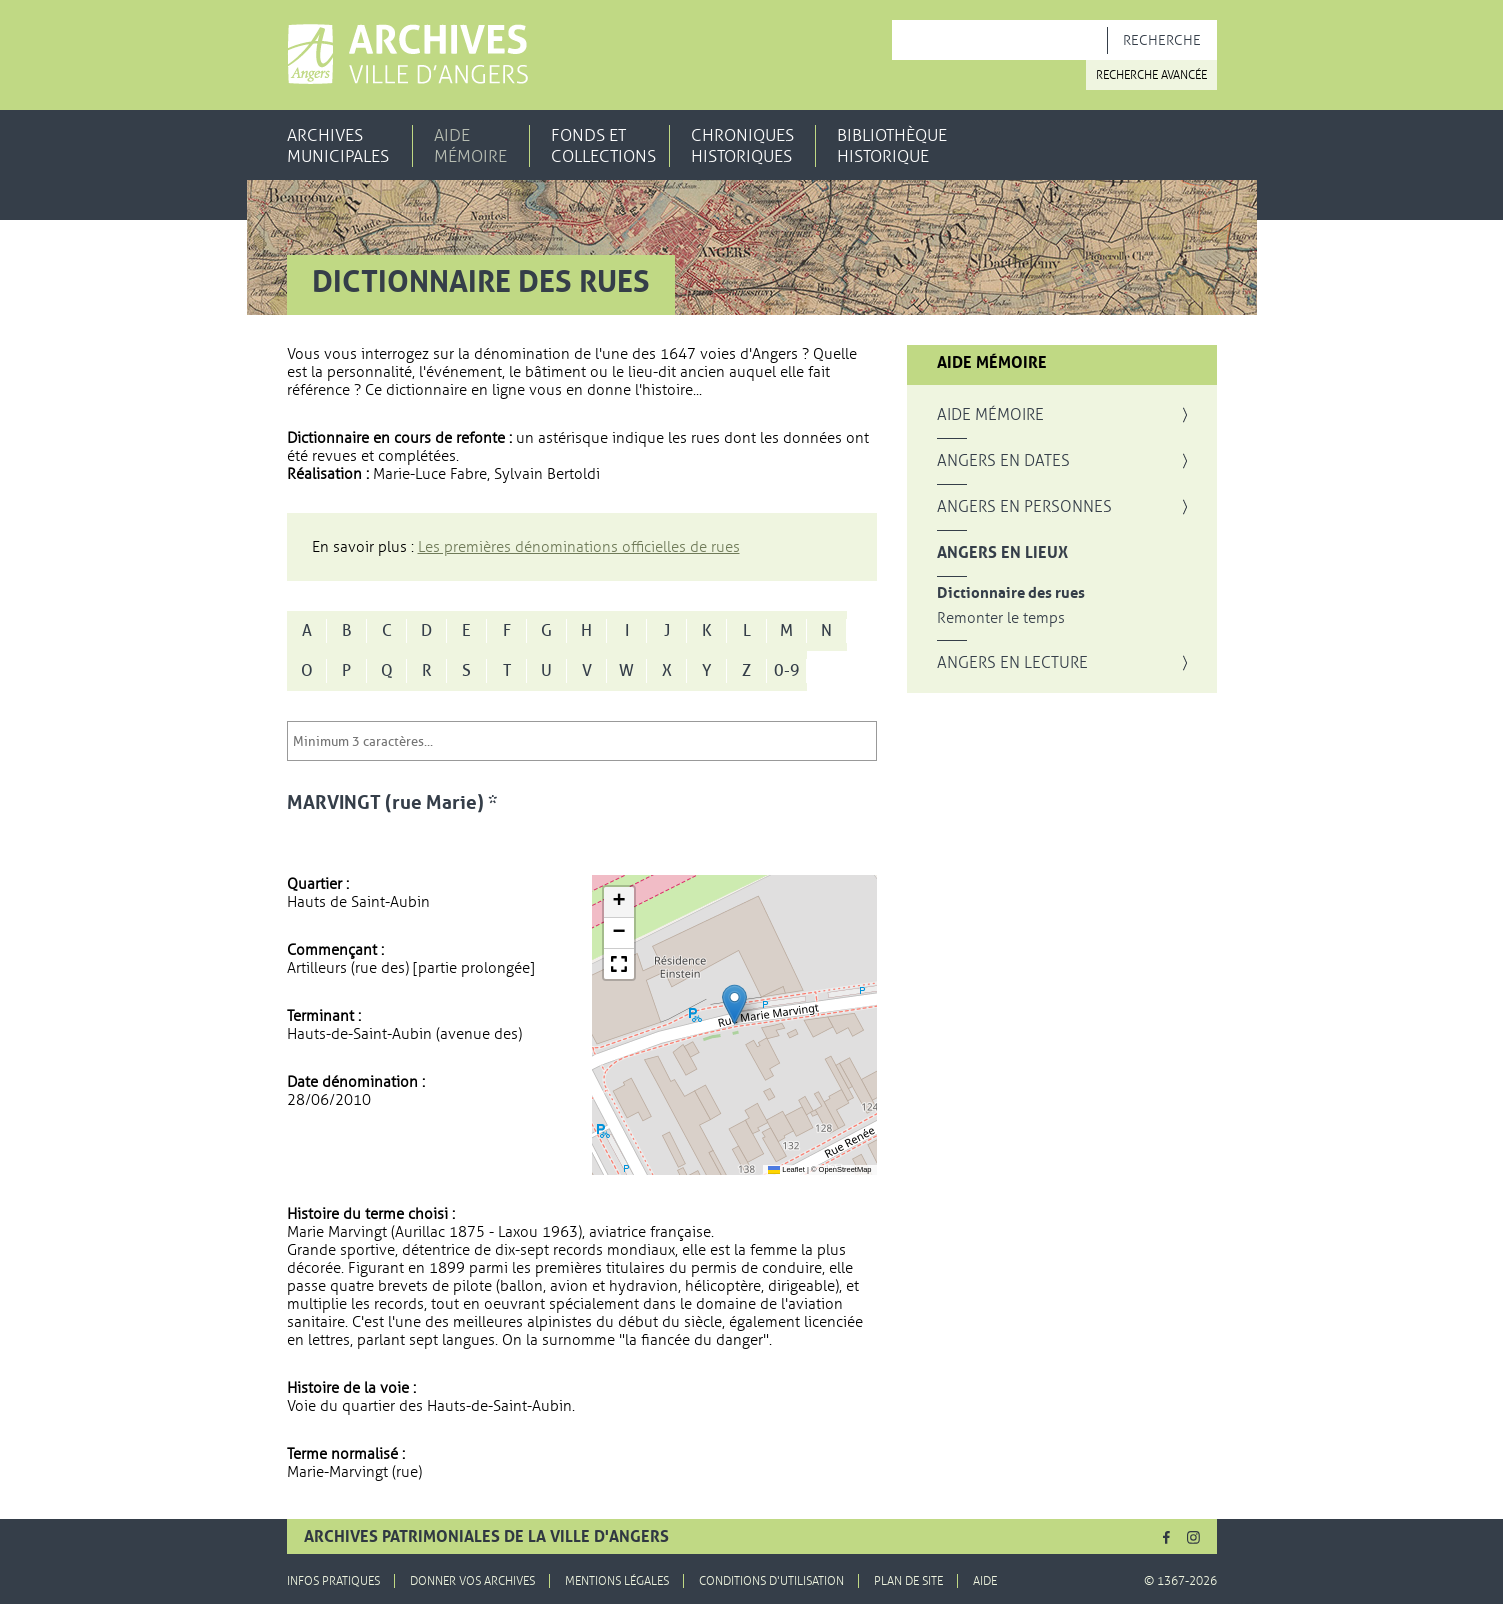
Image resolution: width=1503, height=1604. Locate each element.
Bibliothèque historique (892, 146)
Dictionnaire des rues (1011, 593)
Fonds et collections (603, 146)
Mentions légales (617, 1581)
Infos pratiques (333, 1581)
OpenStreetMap (845, 1169)
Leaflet (786, 1169)
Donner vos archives (472, 1581)
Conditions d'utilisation (771, 1581)
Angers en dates (1003, 461)
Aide (985, 1581)
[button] (734, 1004)
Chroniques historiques (742, 146)
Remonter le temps (1001, 618)
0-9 (787, 671)
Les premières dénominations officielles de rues (579, 547)
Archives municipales (338, 146)
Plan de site (908, 1581)
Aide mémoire (470, 146)
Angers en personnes (1024, 507)
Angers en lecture (1012, 663)
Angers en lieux (1002, 553)
